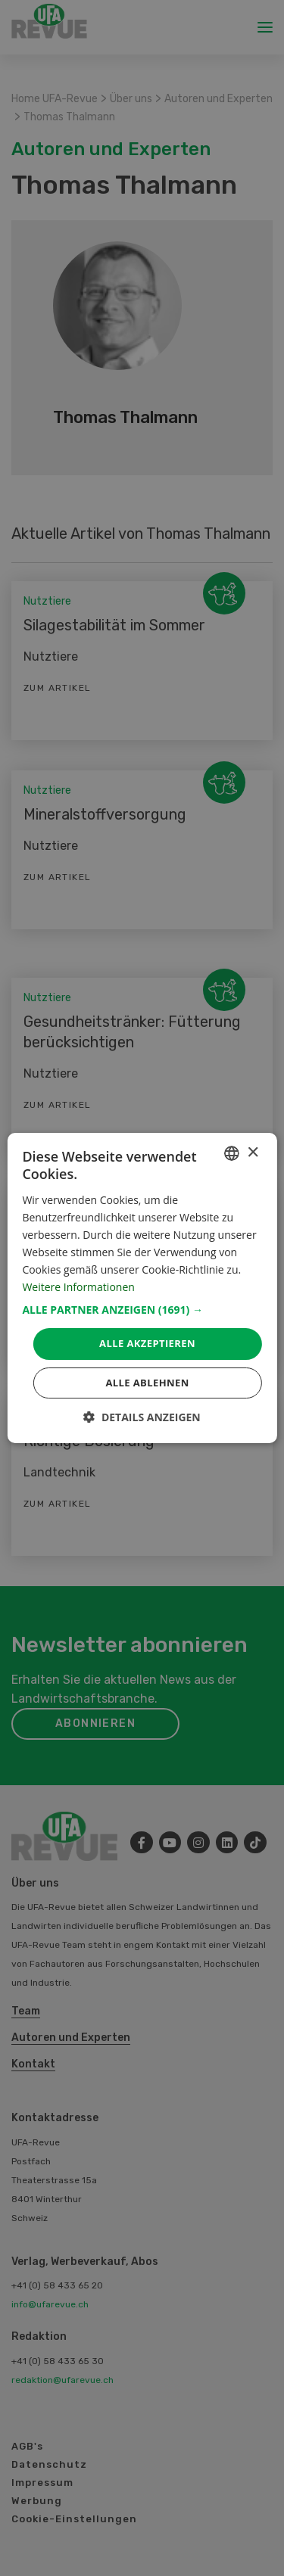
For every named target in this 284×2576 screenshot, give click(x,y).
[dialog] (141, 1288)
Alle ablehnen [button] (147, 1382)
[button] (141, 1310)
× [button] (252, 1153)
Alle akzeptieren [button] (147, 1343)
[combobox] (231, 1153)
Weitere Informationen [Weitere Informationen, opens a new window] (78, 1287)
